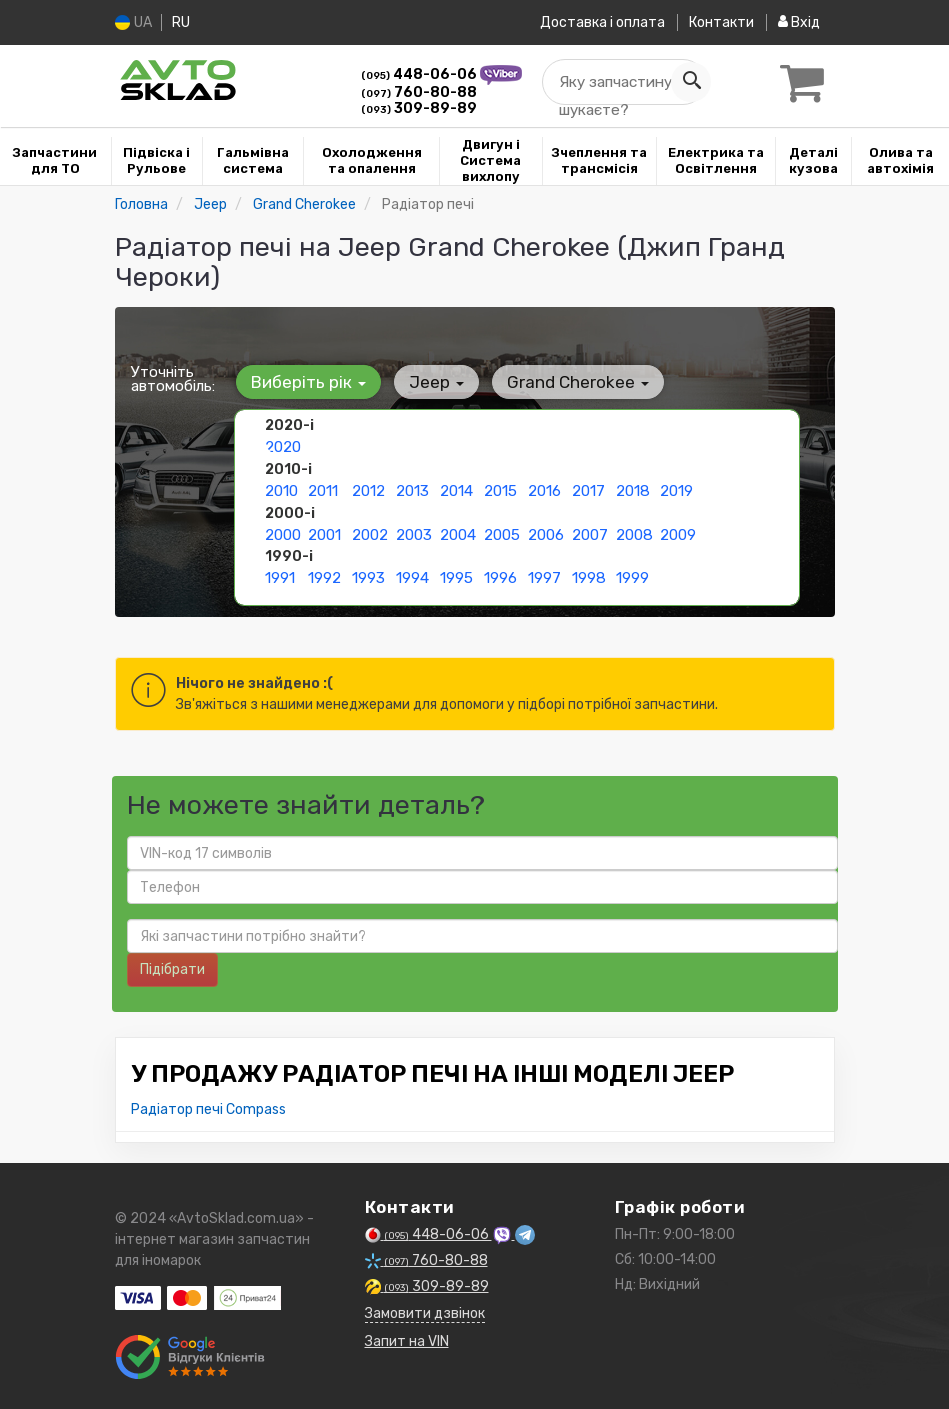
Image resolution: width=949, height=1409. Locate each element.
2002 (370, 530)
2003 (414, 530)
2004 (458, 530)
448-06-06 (420, 74)
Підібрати (172, 969)
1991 (280, 572)
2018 (632, 488)
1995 (456, 572)
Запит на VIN (407, 1341)
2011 (323, 488)
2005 (502, 530)
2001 (324, 530)
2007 (589, 530)
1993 (368, 572)
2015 (500, 488)
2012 (368, 488)
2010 (281, 488)
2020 (283, 446)
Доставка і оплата (594, 22)
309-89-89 (419, 108)
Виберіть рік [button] (306, 382)
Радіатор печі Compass (208, 1109)
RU (184, 22)
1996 (500, 572)
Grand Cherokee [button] (566, 382)
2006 (546, 530)
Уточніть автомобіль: (173, 379)
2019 (676, 488)
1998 (588, 572)
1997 (544, 572)
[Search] (682, 82)
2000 (283, 530)
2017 (588, 488)
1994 (412, 572)
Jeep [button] (429, 382)
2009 (678, 530)
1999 (632, 572)
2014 (456, 488)
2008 (634, 530)
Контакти (717, 22)
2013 (412, 488)
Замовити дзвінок (425, 1313)
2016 (544, 488)
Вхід (799, 22)
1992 (324, 572)
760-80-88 (419, 92)
